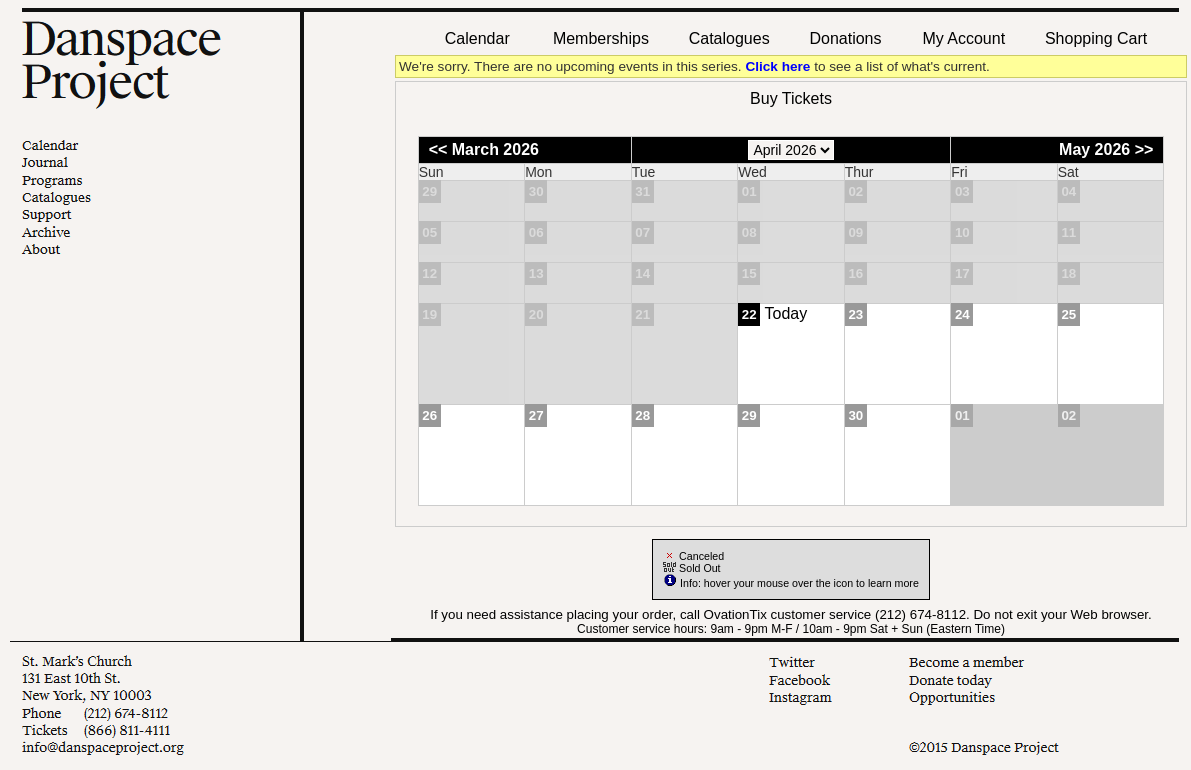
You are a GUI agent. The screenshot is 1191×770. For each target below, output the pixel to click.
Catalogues (729, 38)
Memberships (601, 38)
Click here (777, 66)
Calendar (477, 38)
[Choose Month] (791, 150)
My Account (961, 38)
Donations (845, 38)
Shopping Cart (1096, 38)
